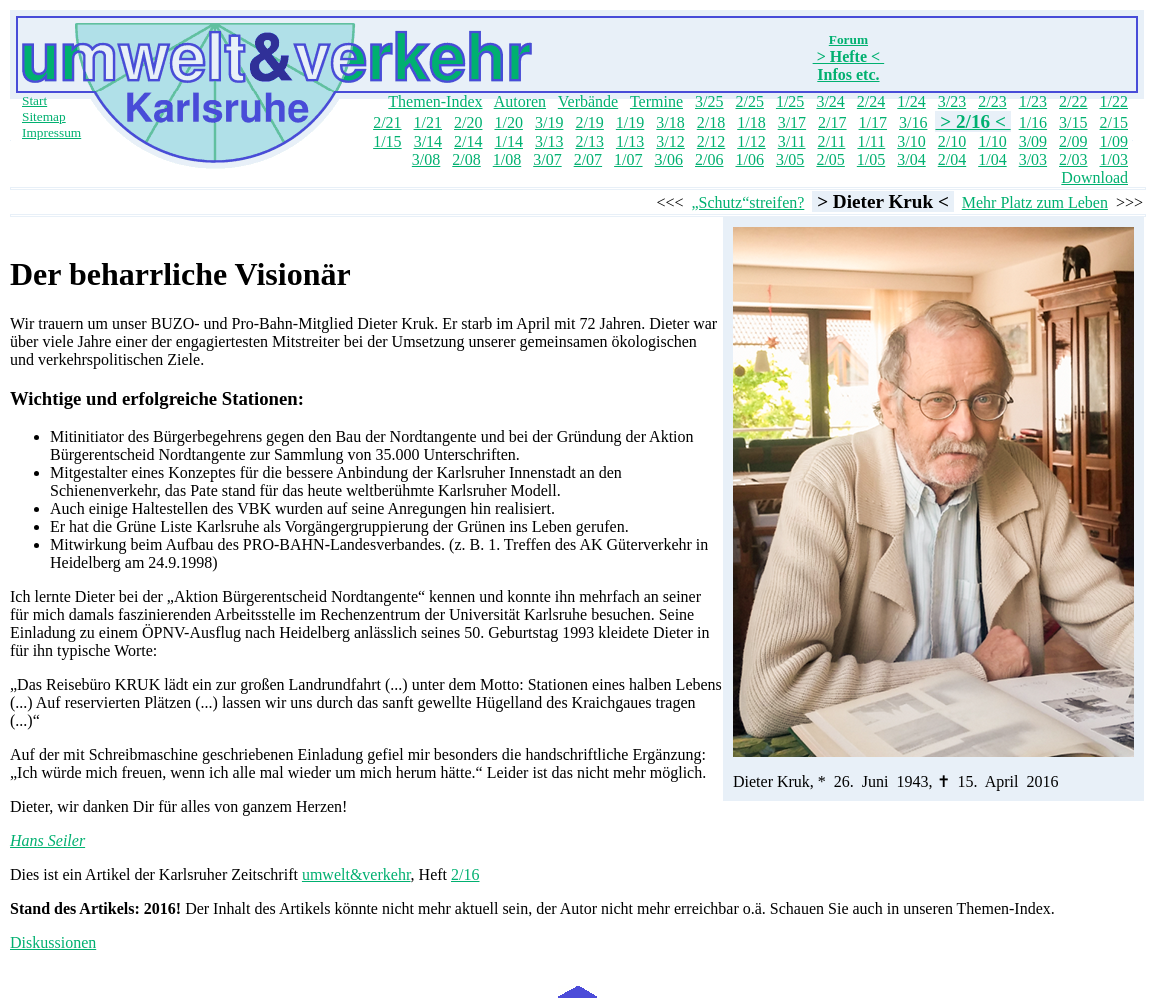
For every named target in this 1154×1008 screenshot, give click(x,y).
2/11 (832, 141)
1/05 (871, 159)
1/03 (1114, 159)
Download (1094, 177)
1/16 (1033, 122)
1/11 (871, 141)
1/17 (873, 122)
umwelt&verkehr (356, 874)
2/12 (711, 141)
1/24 (911, 101)
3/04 (911, 159)
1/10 (992, 141)
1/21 (428, 122)
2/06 (709, 159)
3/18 (670, 122)
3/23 (952, 101)
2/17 (832, 122)
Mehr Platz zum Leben (1035, 202)
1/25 (790, 101)
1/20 (508, 122)
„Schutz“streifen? (748, 202)
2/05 (830, 159)
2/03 (1073, 159)
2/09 (1073, 141)
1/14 (509, 141)
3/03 (1033, 159)
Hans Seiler (47, 840)
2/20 (468, 122)
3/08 (426, 159)
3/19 (549, 122)
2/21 (387, 122)
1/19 (630, 122)
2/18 (711, 122)
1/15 (387, 141)
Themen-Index (435, 101)
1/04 (992, 159)
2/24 (871, 101)
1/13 (630, 141)
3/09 (1033, 141)
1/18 (751, 122)
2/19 (589, 122)
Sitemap (44, 116)
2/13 (589, 141)
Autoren (520, 101)
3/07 (547, 159)
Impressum (51, 132)
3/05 (790, 159)
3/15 (1073, 122)
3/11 (792, 141)
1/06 (749, 159)
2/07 (588, 159)
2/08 (466, 159)
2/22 (1073, 101)
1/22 (1114, 101)
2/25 (749, 101)
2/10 (952, 141)
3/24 (830, 101)
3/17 (792, 122)
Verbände (588, 101)
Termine (656, 101)
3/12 (670, 141)
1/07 (628, 159)
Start (34, 100)
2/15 (1114, 122)
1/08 (507, 159)
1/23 (1033, 101)
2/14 (468, 141)
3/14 (428, 141)
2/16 (465, 874)
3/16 (913, 122)
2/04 (952, 159)
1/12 (751, 141)
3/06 (669, 159)
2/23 (992, 101)
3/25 (709, 101)
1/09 (1114, 141)
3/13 (549, 141)
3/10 (911, 141)
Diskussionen (53, 942)
